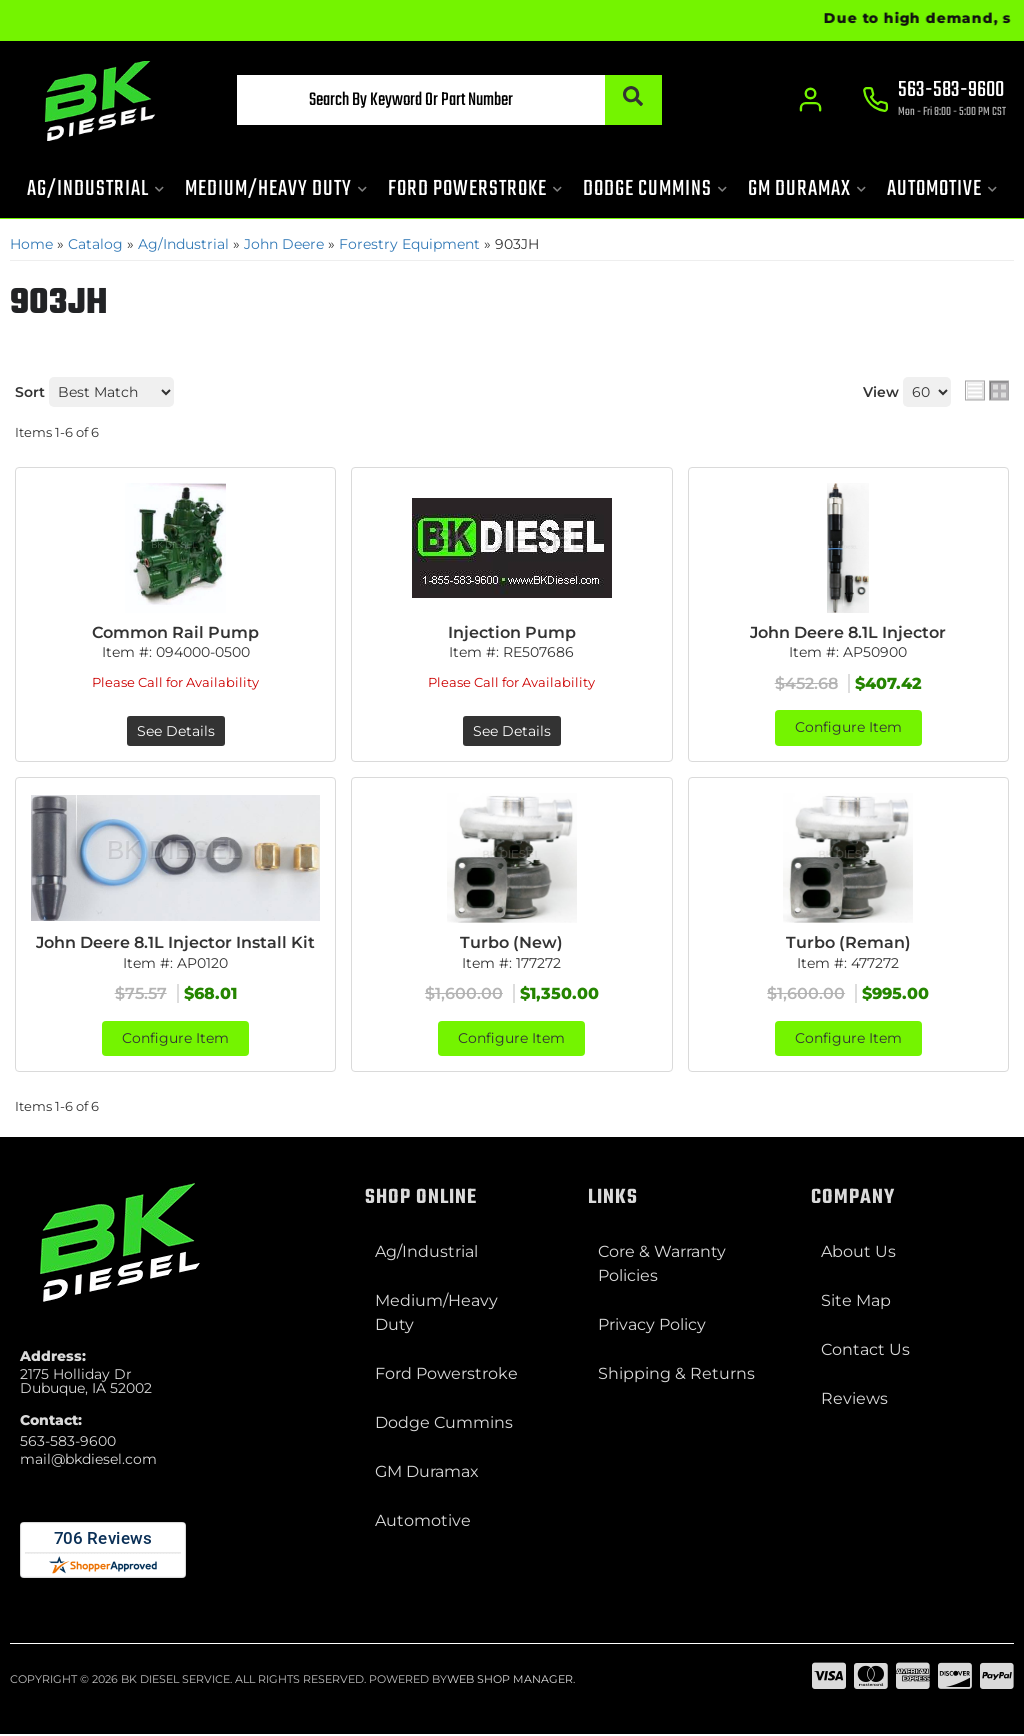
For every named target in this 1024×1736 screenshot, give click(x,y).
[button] (433, 100)
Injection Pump (512, 632)
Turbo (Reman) (848, 943)
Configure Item (848, 729)
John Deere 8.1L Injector (848, 632)
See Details (176, 732)
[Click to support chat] (934, 101)
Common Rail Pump (175, 632)
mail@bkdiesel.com (88, 1460)
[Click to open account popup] (809, 100)
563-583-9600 (68, 1442)
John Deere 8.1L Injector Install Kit (175, 943)
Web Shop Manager (510, 1681)
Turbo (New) (511, 943)
